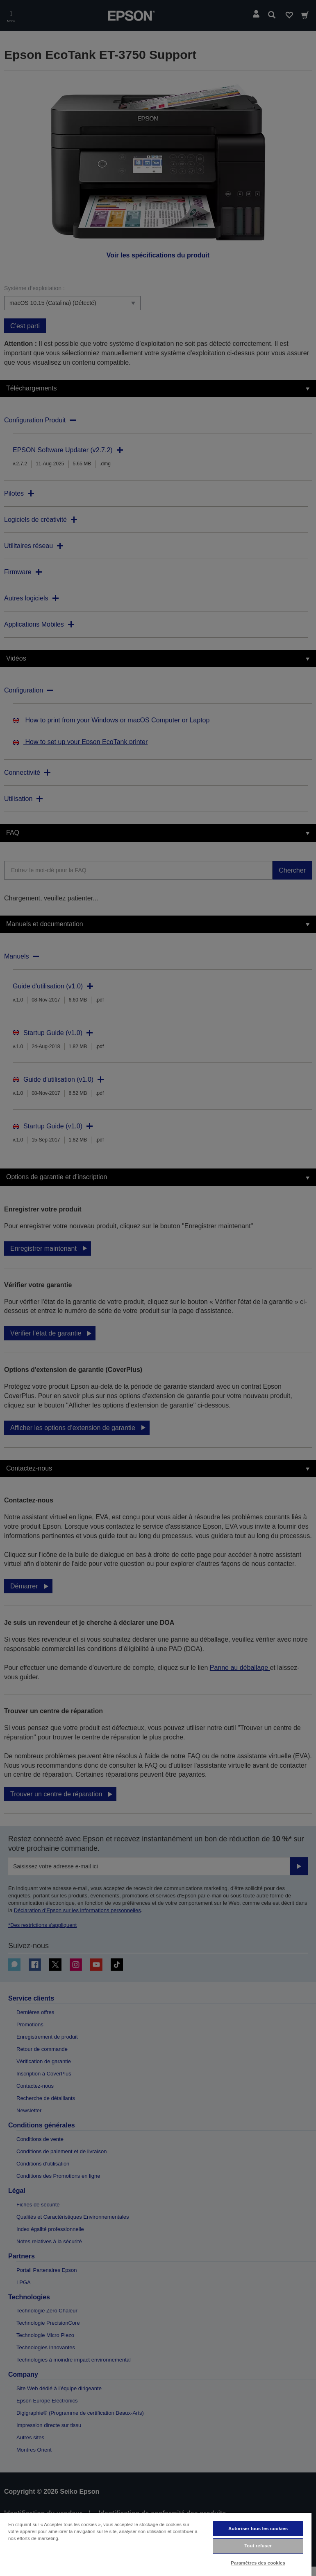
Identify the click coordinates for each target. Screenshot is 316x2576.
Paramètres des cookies (258, 2562)
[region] (155, 2544)
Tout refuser (258, 2545)
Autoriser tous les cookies (258, 2528)
